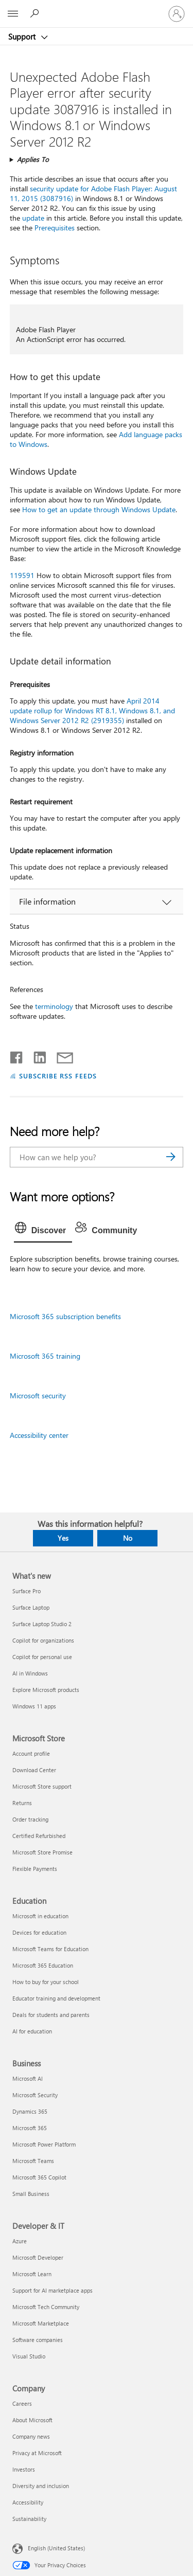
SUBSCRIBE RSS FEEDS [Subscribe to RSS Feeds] (58, 1075)
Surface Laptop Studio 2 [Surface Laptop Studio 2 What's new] (42, 1624)
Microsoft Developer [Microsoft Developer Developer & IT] (37, 2257)
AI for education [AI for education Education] (32, 2031)
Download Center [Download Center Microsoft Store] (34, 1770)
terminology (54, 1006)
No (127, 1538)
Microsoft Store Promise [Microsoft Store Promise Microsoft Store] (42, 1852)
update (33, 218)
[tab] (43, 1230)
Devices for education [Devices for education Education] (39, 1932)
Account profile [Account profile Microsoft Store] (31, 1753)
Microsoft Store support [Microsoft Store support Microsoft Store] (42, 1786)
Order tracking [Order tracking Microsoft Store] (30, 1819)
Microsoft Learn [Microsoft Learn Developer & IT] (31, 2274)
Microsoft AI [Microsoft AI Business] (27, 2078)
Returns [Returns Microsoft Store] (22, 1803)
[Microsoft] (96, 8)
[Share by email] (60, 1055)
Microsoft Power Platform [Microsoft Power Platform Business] (44, 2144)
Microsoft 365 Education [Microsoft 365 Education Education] (42, 1965)
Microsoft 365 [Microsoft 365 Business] (29, 2128)
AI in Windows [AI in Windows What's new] (30, 1673)
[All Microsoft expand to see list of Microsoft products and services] (13, 14)
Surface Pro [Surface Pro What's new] (26, 1591)
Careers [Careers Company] (22, 2403)
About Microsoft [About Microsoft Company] (32, 2420)
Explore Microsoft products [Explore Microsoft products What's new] (45, 1690)
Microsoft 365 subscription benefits (65, 1316)
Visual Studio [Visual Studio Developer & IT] (28, 2356)
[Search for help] (36, 13)
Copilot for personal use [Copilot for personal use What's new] (42, 1657)
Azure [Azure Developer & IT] (19, 2241)
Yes (63, 1538)
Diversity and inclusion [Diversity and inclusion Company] (40, 2486)
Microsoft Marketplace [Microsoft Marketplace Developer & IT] (40, 2323)
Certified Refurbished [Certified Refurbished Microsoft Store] (38, 1836)
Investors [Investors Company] (23, 2469)
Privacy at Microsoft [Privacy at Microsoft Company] (37, 2453)
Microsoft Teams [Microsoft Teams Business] (33, 2161)
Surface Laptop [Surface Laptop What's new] (30, 1607)
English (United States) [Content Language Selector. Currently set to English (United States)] (56, 2547)
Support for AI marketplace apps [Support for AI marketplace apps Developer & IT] (52, 2290)
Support (23, 36)
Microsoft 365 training (45, 1356)
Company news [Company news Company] (31, 2436)
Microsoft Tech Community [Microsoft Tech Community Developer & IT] (45, 2307)
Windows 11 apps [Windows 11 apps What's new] (34, 1706)
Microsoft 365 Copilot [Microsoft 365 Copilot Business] (39, 2177)
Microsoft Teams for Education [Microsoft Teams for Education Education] (50, 1949)
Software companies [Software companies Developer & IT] (37, 2340)
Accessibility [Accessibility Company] (27, 2502)
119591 (22, 575)
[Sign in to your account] (176, 14)
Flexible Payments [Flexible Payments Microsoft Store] (34, 1868)
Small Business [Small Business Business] (30, 2193)
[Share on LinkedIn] (35, 1055)
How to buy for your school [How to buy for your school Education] (45, 1982)
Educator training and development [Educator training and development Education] (56, 1998)
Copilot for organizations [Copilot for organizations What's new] (43, 1640)
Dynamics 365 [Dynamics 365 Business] (29, 2111)
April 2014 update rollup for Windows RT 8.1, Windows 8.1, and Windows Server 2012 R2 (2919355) (92, 710)
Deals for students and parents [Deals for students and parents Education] (51, 2015)
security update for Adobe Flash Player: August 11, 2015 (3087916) (93, 193)
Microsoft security (38, 1395)
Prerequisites (54, 227)
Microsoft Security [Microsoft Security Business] (35, 2095)
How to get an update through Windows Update (99, 509)
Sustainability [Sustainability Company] (29, 2519)
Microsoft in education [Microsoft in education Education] (40, 1916)
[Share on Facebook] (17, 1055)
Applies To (33, 159)
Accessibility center (39, 1435)
